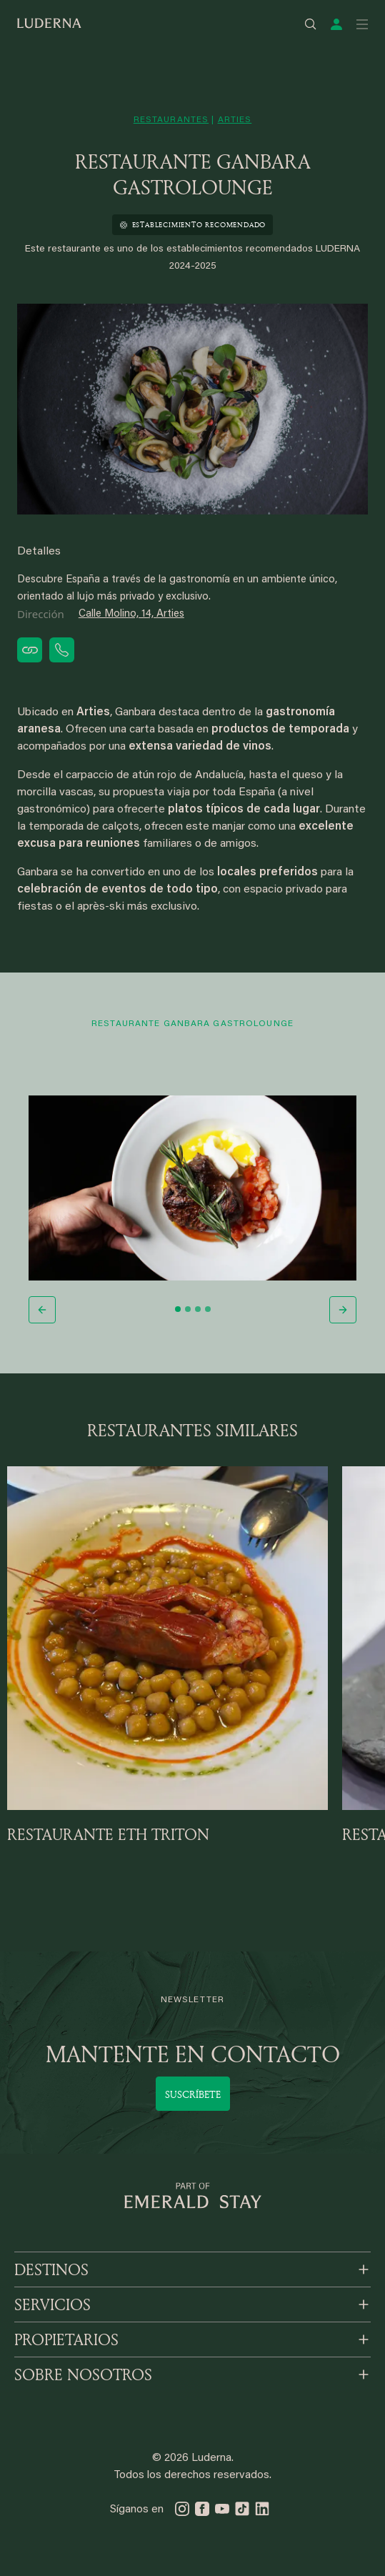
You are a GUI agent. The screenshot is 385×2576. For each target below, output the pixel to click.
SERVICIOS (52, 2304)
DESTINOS (51, 2269)
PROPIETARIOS (66, 2339)
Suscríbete (193, 2094)
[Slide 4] (208, 1309)
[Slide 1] (178, 1309)
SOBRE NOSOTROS (83, 2374)
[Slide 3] (198, 1309)
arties (235, 120)
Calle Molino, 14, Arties (131, 614)
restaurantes (171, 120)
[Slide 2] (188, 1309)
